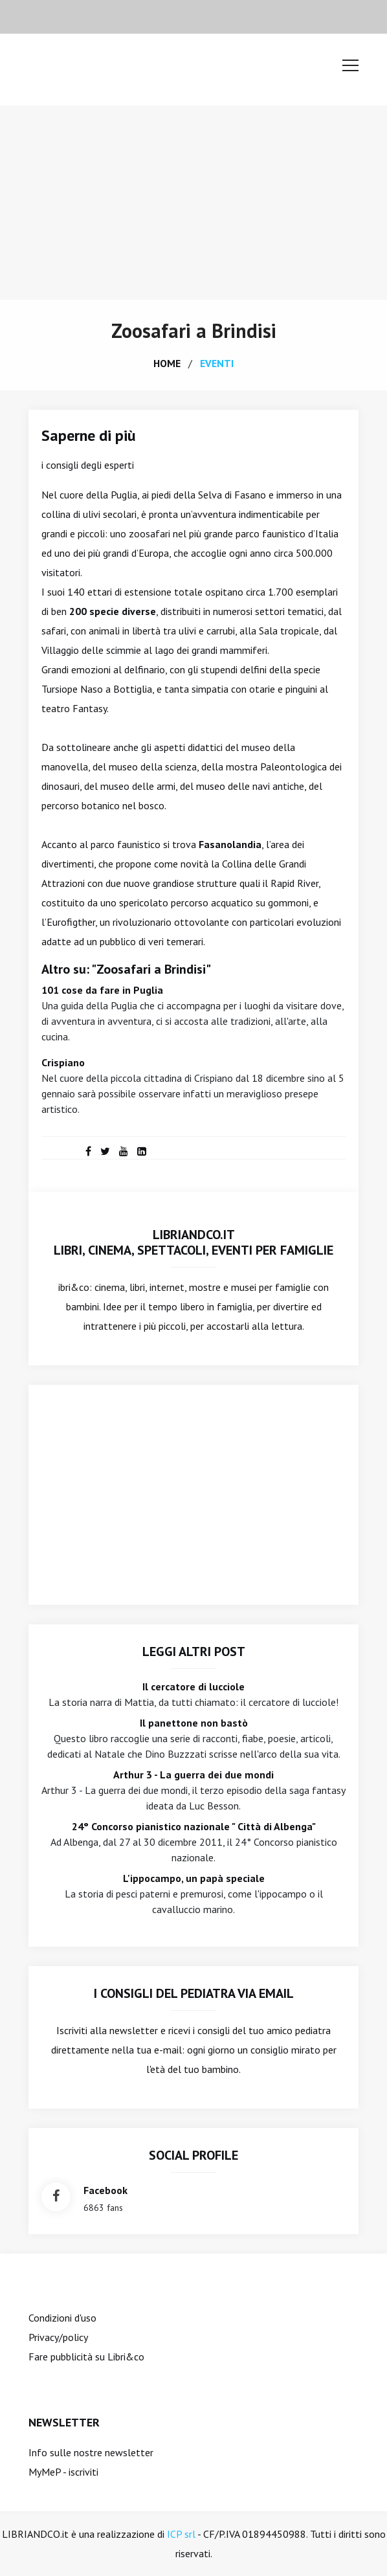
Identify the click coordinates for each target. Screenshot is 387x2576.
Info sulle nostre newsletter (90, 2452)
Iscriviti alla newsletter (107, 2030)
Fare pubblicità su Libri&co (86, 2356)
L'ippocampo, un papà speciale (194, 1878)
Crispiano (63, 1062)
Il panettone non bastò (194, 1722)
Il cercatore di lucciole (193, 1686)
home (167, 363)
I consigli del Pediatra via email (194, 1993)
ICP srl (181, 2533)
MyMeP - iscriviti (63, 2471)
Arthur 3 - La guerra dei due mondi (193, 1774)
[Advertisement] (193, 202)
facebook (105, 2190)
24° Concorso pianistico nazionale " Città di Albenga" (194, 1826)
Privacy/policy (58, 2337)
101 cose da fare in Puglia (102, 989)
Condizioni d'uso (62, 2317)
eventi (217, 363)
